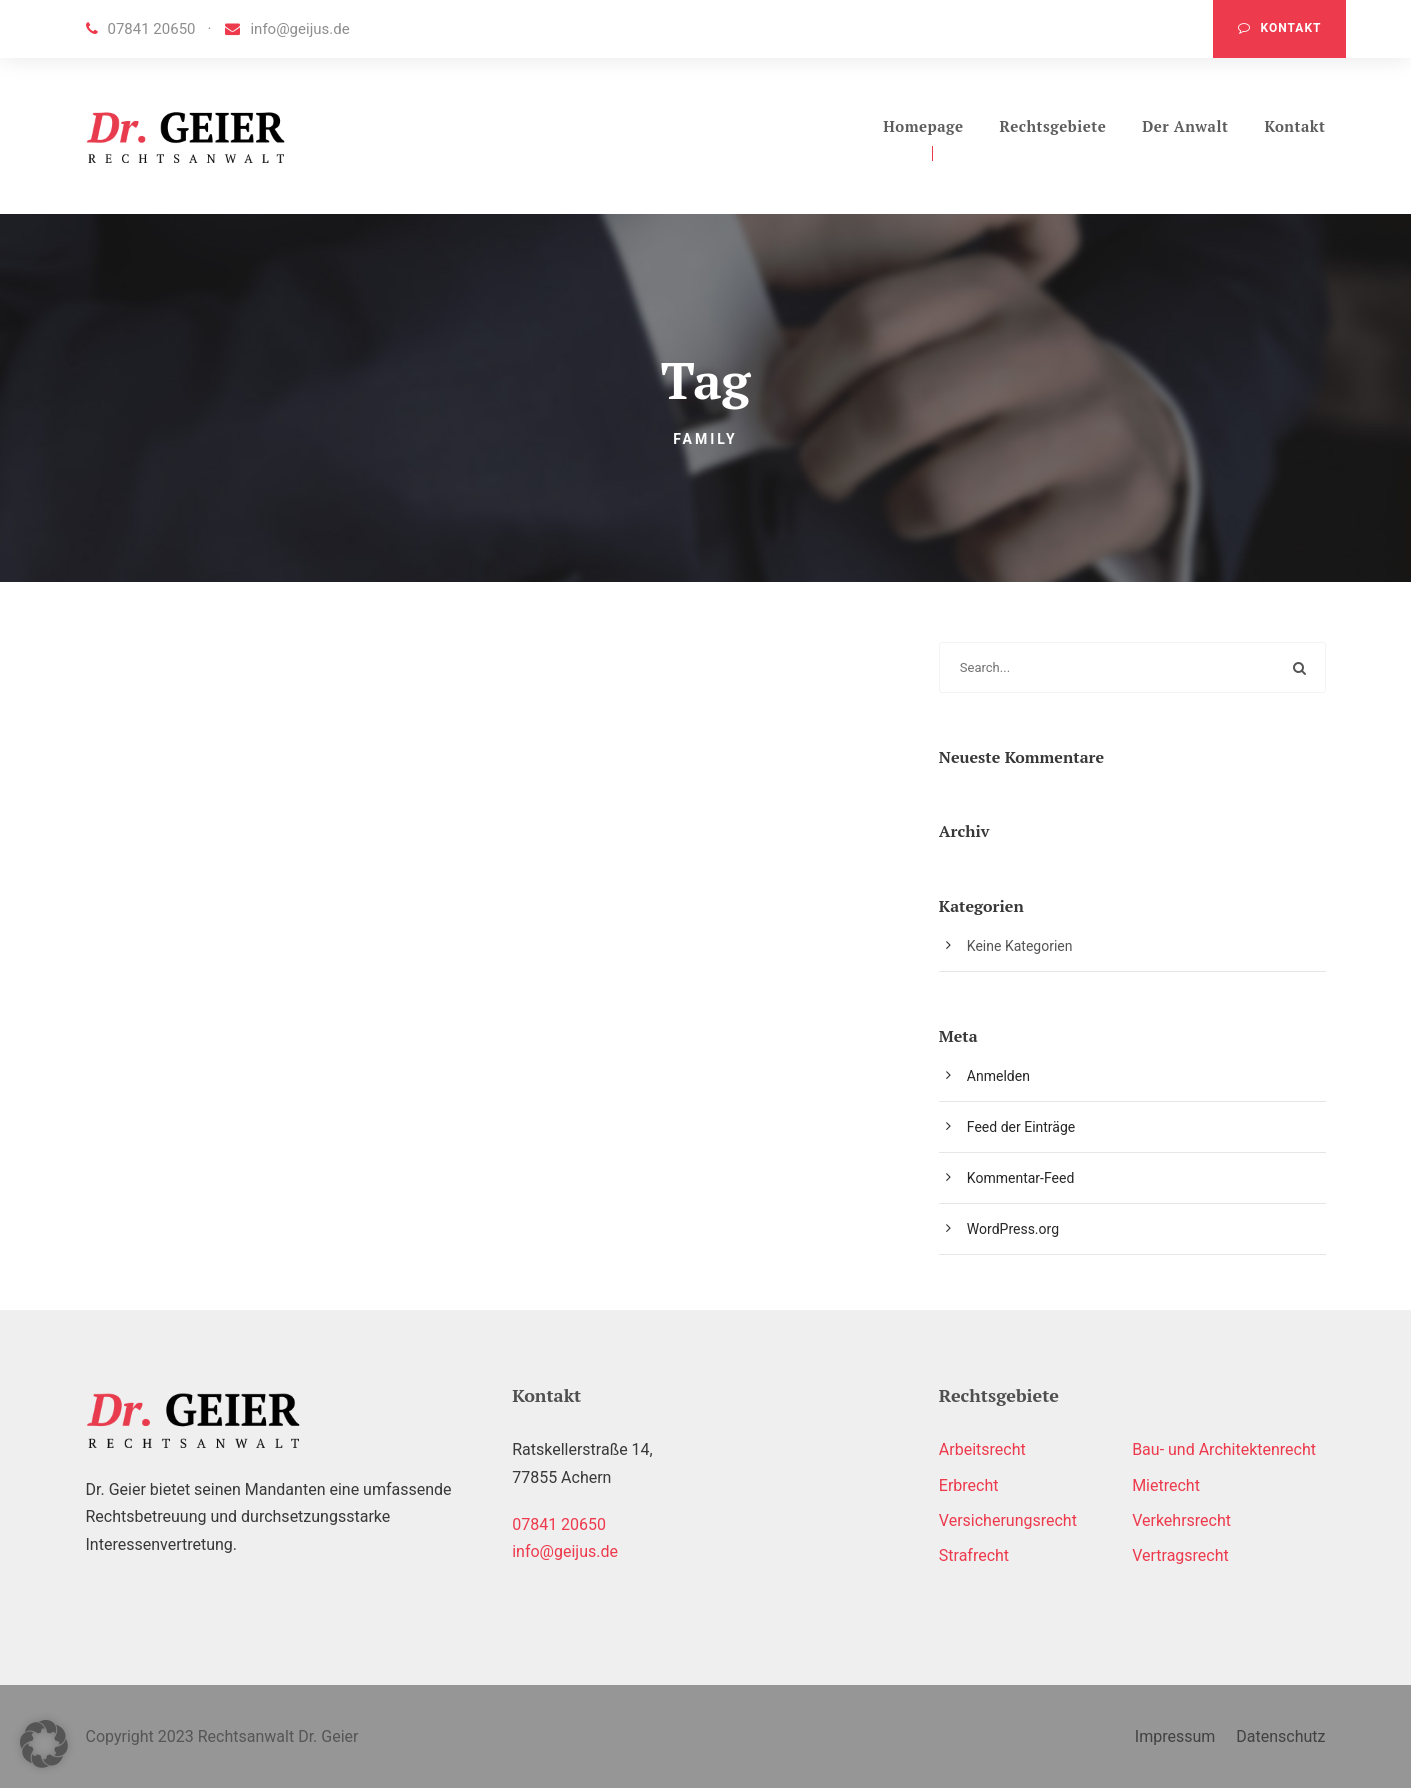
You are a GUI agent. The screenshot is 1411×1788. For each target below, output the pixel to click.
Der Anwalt (1185, 126)
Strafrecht (974, 1555)
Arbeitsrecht (982, 1449)
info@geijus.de (287, 29)
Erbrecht (969, 1485)
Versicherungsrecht (1008, 1520)
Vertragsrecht (1180, 1555)
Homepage (923, 126)
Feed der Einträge (1021, 1127)
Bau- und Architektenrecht (1224, 1449)
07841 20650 (141, 29)
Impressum (1175, 1736)
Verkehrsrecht (1181, 1520)
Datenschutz (1280, 1736)
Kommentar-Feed (1020, 1178)
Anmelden (998, 1076)
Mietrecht (1166, 1485)
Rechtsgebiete (1053, 126)
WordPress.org (1013, 1229)
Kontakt (1280, 28)
